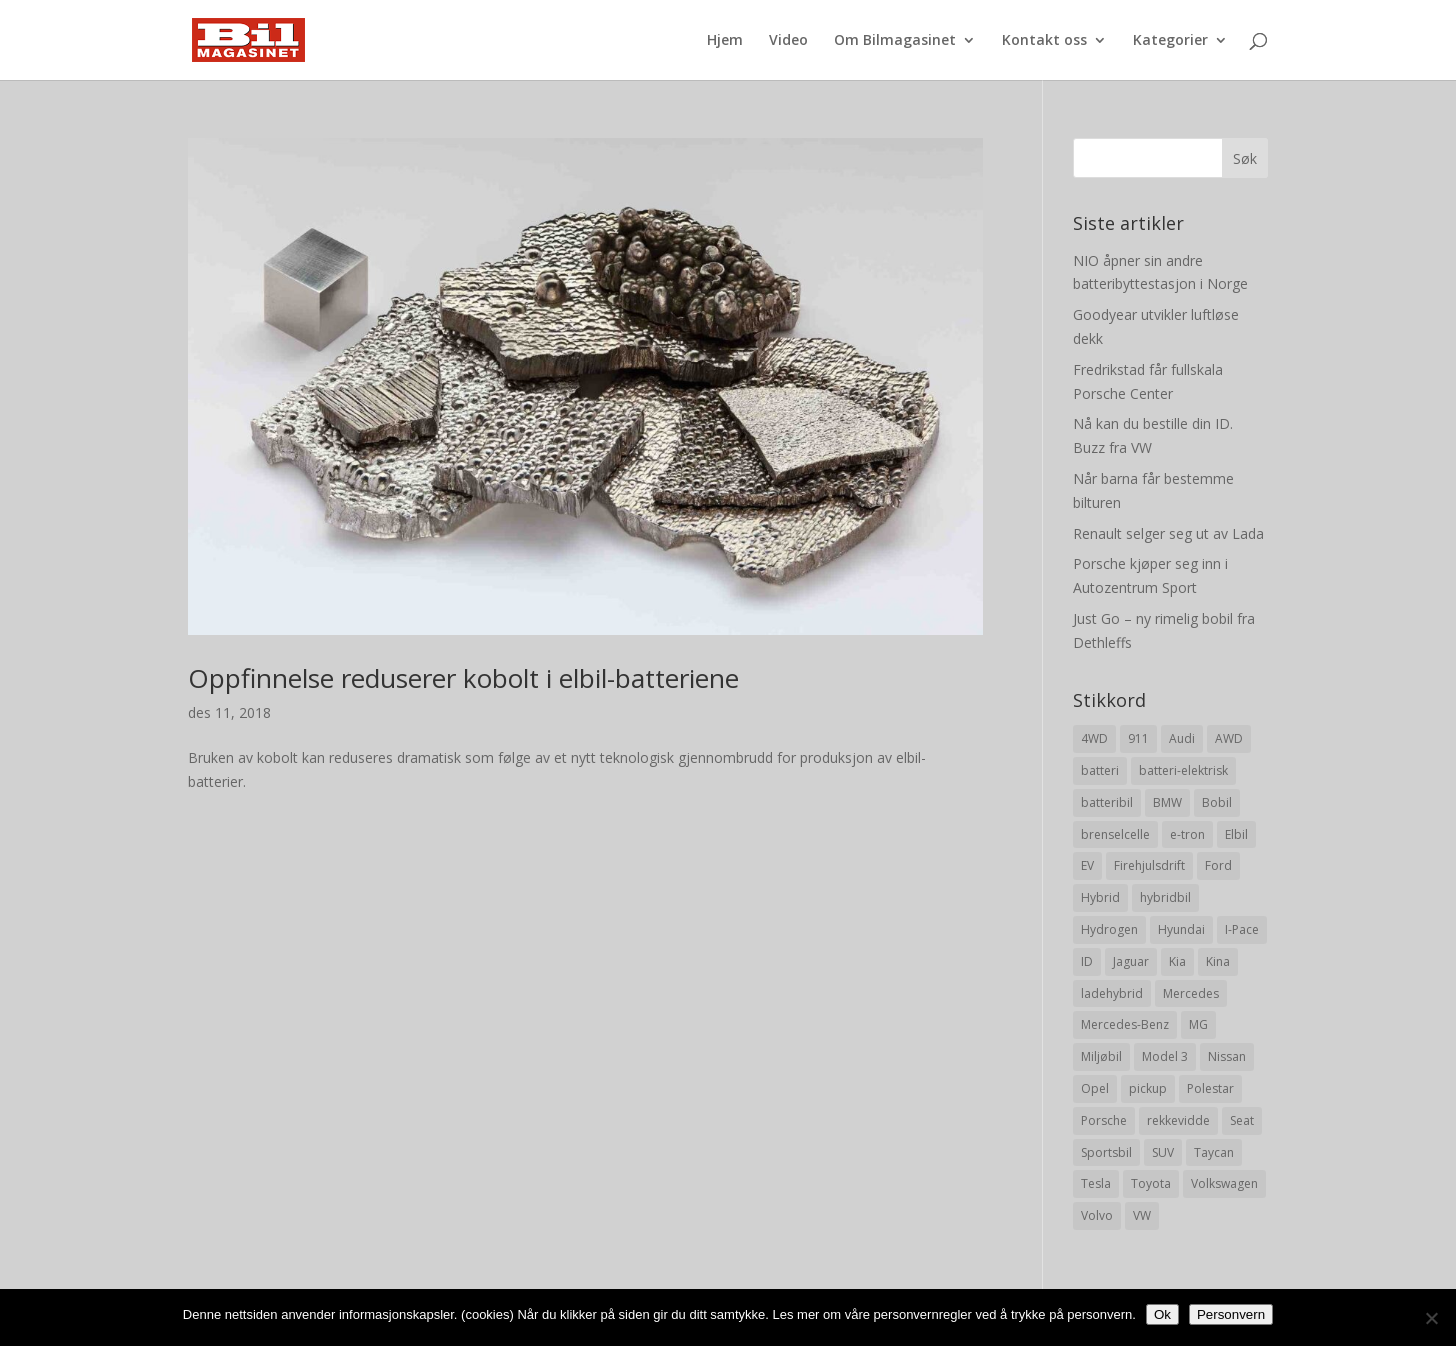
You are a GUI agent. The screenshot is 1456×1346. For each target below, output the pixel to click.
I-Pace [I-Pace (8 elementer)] (1242, 929)
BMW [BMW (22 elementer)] (1167, 802)
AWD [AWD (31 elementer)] (1229, 738)
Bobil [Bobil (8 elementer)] (1217, 802)
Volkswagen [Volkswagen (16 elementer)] (1224, 1183)
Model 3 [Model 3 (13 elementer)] (1165, 1056)
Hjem (725, 41)
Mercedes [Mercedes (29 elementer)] (1191, 993)
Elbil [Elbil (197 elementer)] (1236, 834)
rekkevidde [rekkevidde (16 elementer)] (1178, 1120)
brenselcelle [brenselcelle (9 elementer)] (1115, 834)
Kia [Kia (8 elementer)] (1177, 961)
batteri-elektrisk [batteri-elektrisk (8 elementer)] (1183, 770)
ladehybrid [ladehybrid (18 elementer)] (1112, 993)
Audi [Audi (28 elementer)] (1182, 738)
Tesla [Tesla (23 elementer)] (1096, 1183)
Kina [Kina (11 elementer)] (1218, 961)
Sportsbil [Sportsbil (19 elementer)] (1106, 1152)
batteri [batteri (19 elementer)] (1100, 770)
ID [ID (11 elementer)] (1087, 961)
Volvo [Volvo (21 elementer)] (1097, 1215)
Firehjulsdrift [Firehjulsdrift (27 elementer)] (1149, 865)
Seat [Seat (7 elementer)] (1242, 1120)
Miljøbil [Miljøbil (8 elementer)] (1101, 1056)
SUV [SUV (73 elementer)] (1163, 1152)
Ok (1162, 1314)
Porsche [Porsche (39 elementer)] (1104, 1120)
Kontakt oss (1044, 41)
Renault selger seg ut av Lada (1168, 533)
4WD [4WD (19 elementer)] (1094, 738)
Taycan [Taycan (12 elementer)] (1214, 1152)
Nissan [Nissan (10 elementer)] (1227, 1056)
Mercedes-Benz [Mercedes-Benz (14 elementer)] (1125, 1024)
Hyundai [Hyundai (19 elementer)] (1181, 929)
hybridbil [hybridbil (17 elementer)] (1165, 897)
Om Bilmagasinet (895, 41)
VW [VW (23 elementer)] (1142, 1215)
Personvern (1231, 1314)
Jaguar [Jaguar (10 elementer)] (1131, 961)
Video (788, 41)
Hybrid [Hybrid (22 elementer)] (1100, 897)
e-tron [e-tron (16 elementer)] (1187, 834)
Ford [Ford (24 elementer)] (1218, 865)
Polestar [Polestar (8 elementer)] (1210, 1088)
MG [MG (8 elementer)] (1198, 1024)
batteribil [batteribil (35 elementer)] (1107, 802)
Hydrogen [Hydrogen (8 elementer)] (1109, 929)
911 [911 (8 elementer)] (1138, 738)
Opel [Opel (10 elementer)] (1095, 1088)
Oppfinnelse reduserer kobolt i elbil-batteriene (463, 678)
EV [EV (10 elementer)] (1087, 865)
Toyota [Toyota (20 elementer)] (1151, 1183)
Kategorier (1170, 41)
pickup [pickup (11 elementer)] (1148, 1088)
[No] (1431, 1318)
